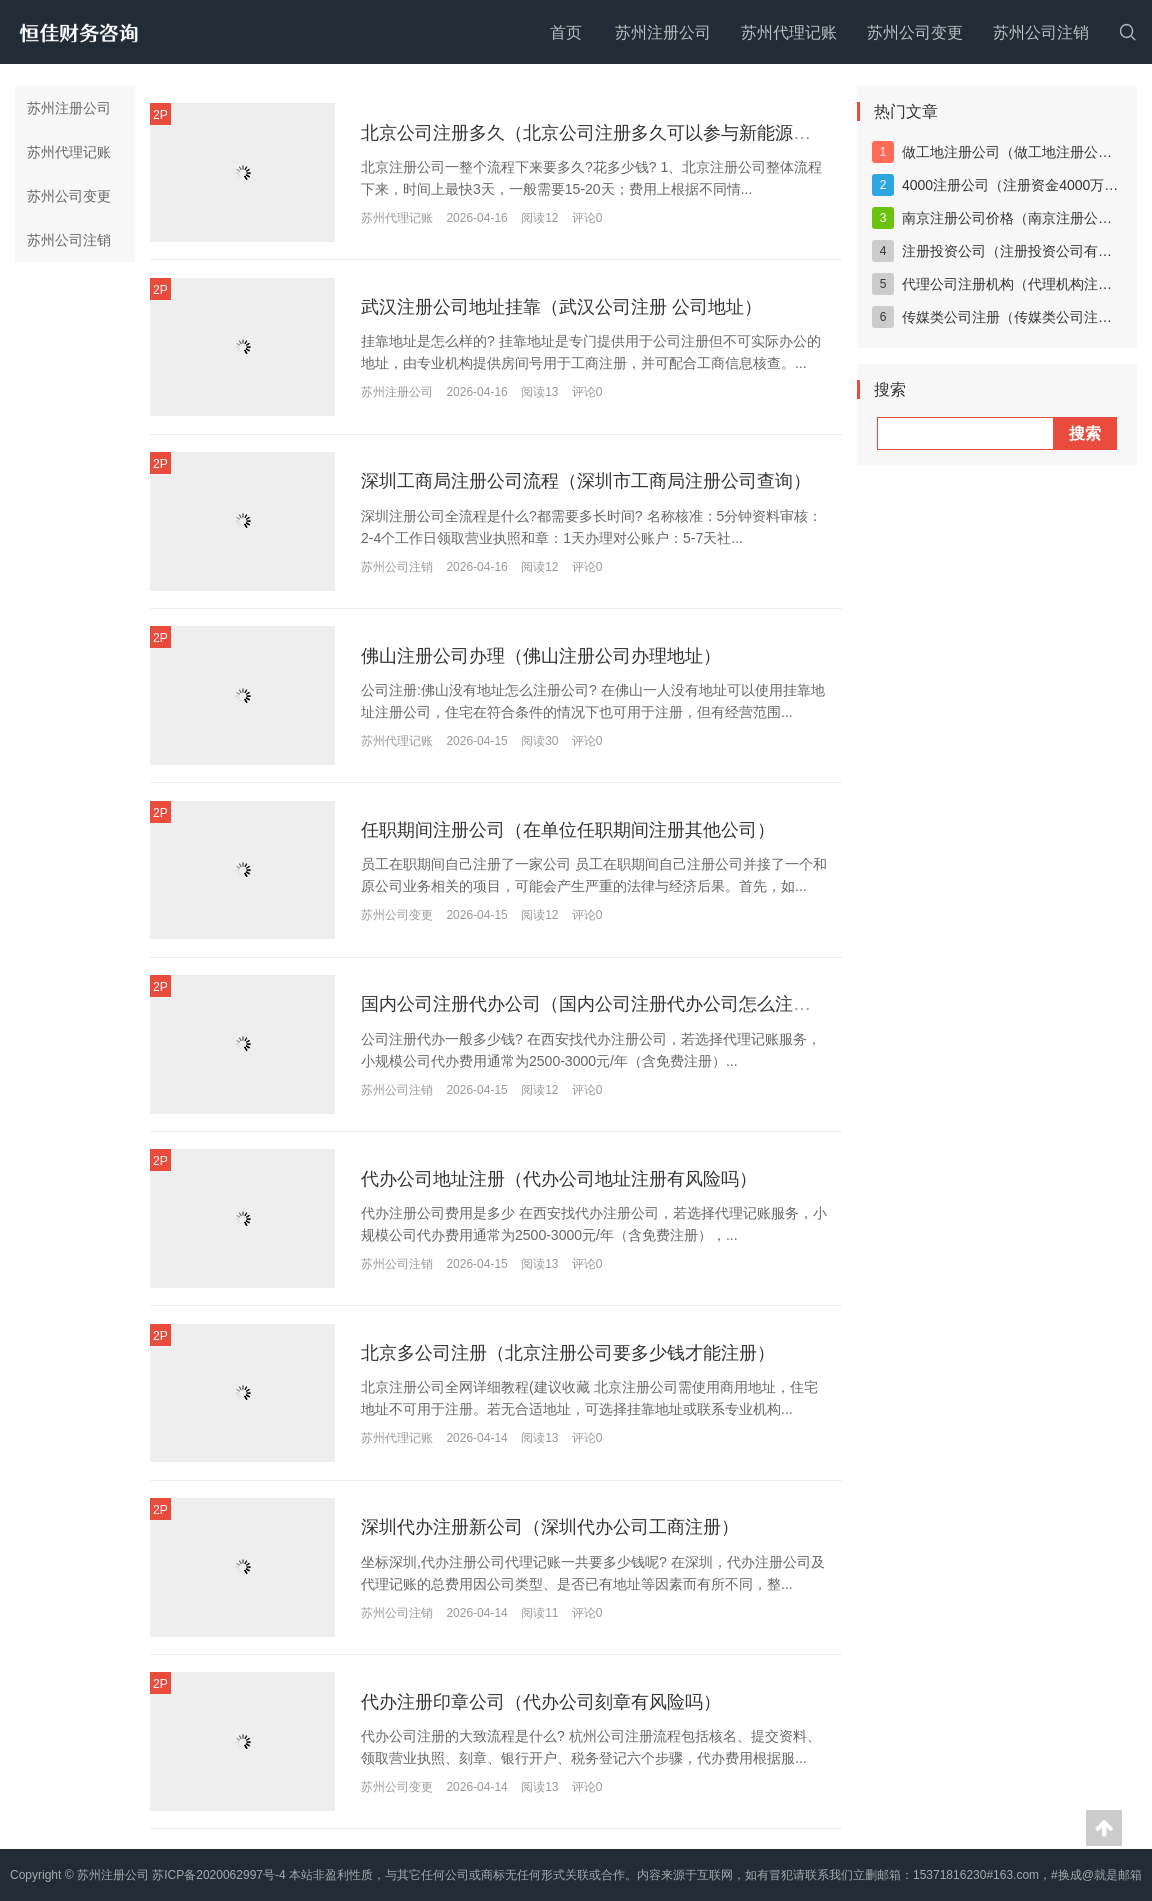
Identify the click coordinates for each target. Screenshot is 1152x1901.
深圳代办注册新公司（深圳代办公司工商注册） (550, 1528)
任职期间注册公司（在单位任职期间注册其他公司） (568, 830)
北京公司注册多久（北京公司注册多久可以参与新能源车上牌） (613, 133)
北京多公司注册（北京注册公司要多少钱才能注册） (568, 1354)
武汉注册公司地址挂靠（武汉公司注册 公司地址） (561, 307)
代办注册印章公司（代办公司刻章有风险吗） (541, 1702)
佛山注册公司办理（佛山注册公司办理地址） (541, 656)
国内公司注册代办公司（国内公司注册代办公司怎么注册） (595, 1005)
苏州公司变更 (915, 32)
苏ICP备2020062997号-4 (218, 1875)
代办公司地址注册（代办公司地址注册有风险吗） (559, 1179)
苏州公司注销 (1041, 32)
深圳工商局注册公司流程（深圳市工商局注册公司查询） (586, 482)
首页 (566, 32)
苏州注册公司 (663, 32)
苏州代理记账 (789, 32)
